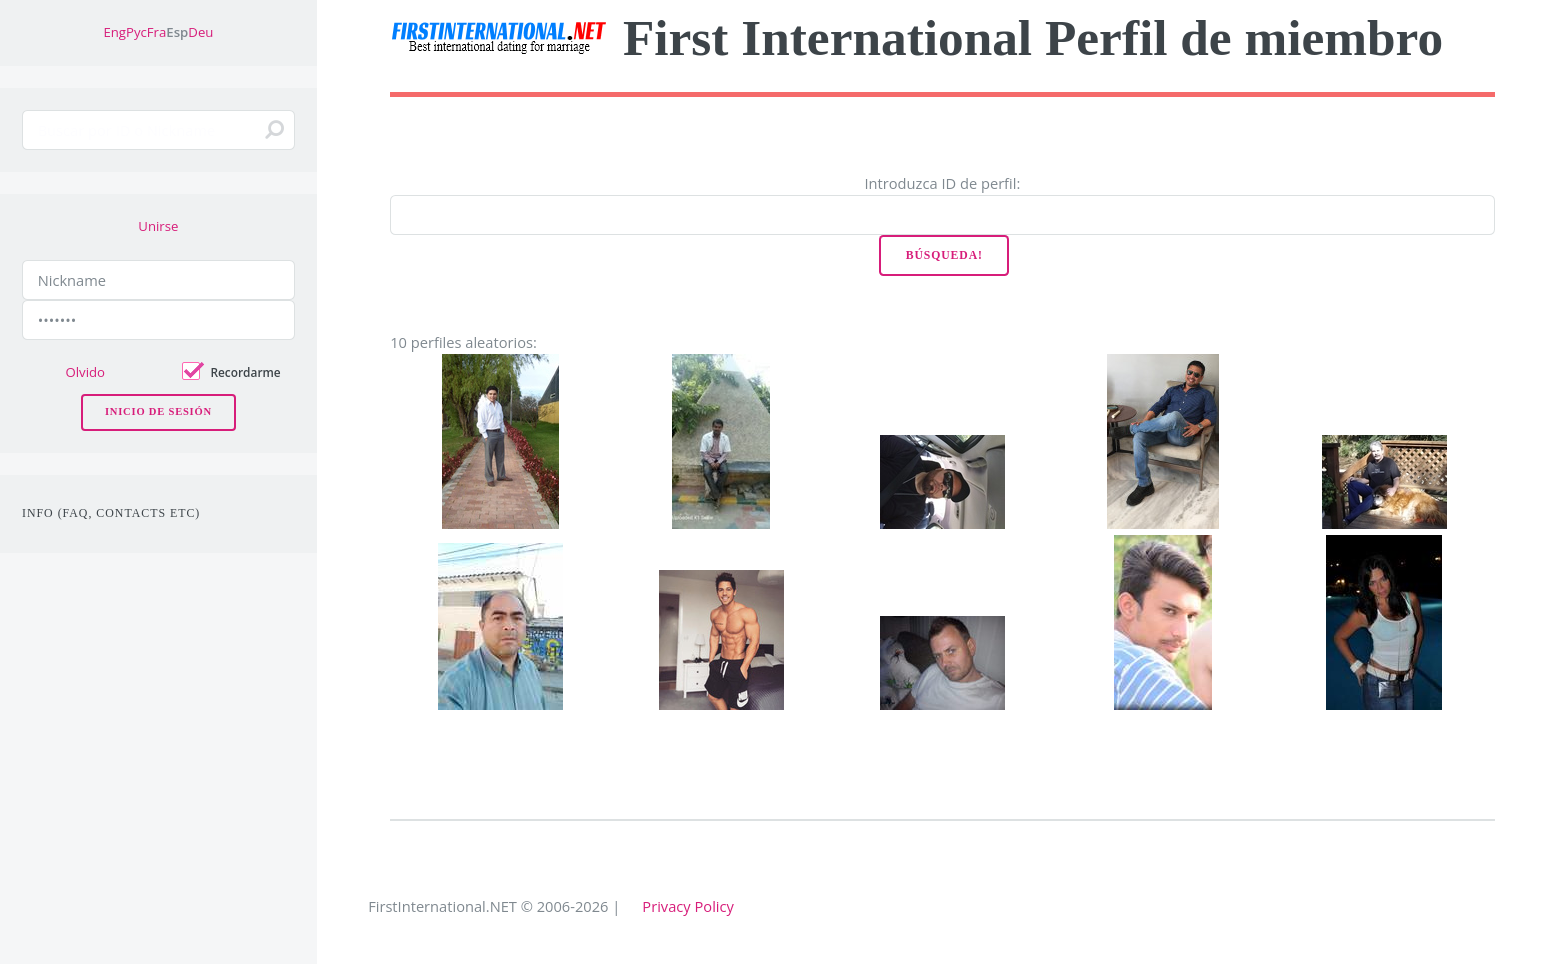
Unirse (158, 226)
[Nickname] (158, 280)
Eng (114, 32)
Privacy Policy (688, 906)
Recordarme (245, 372)
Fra (157, 32)
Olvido (85, 372)
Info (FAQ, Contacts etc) (111, 513)
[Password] (158, 320)
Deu (200, 32)
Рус (136, 32)
